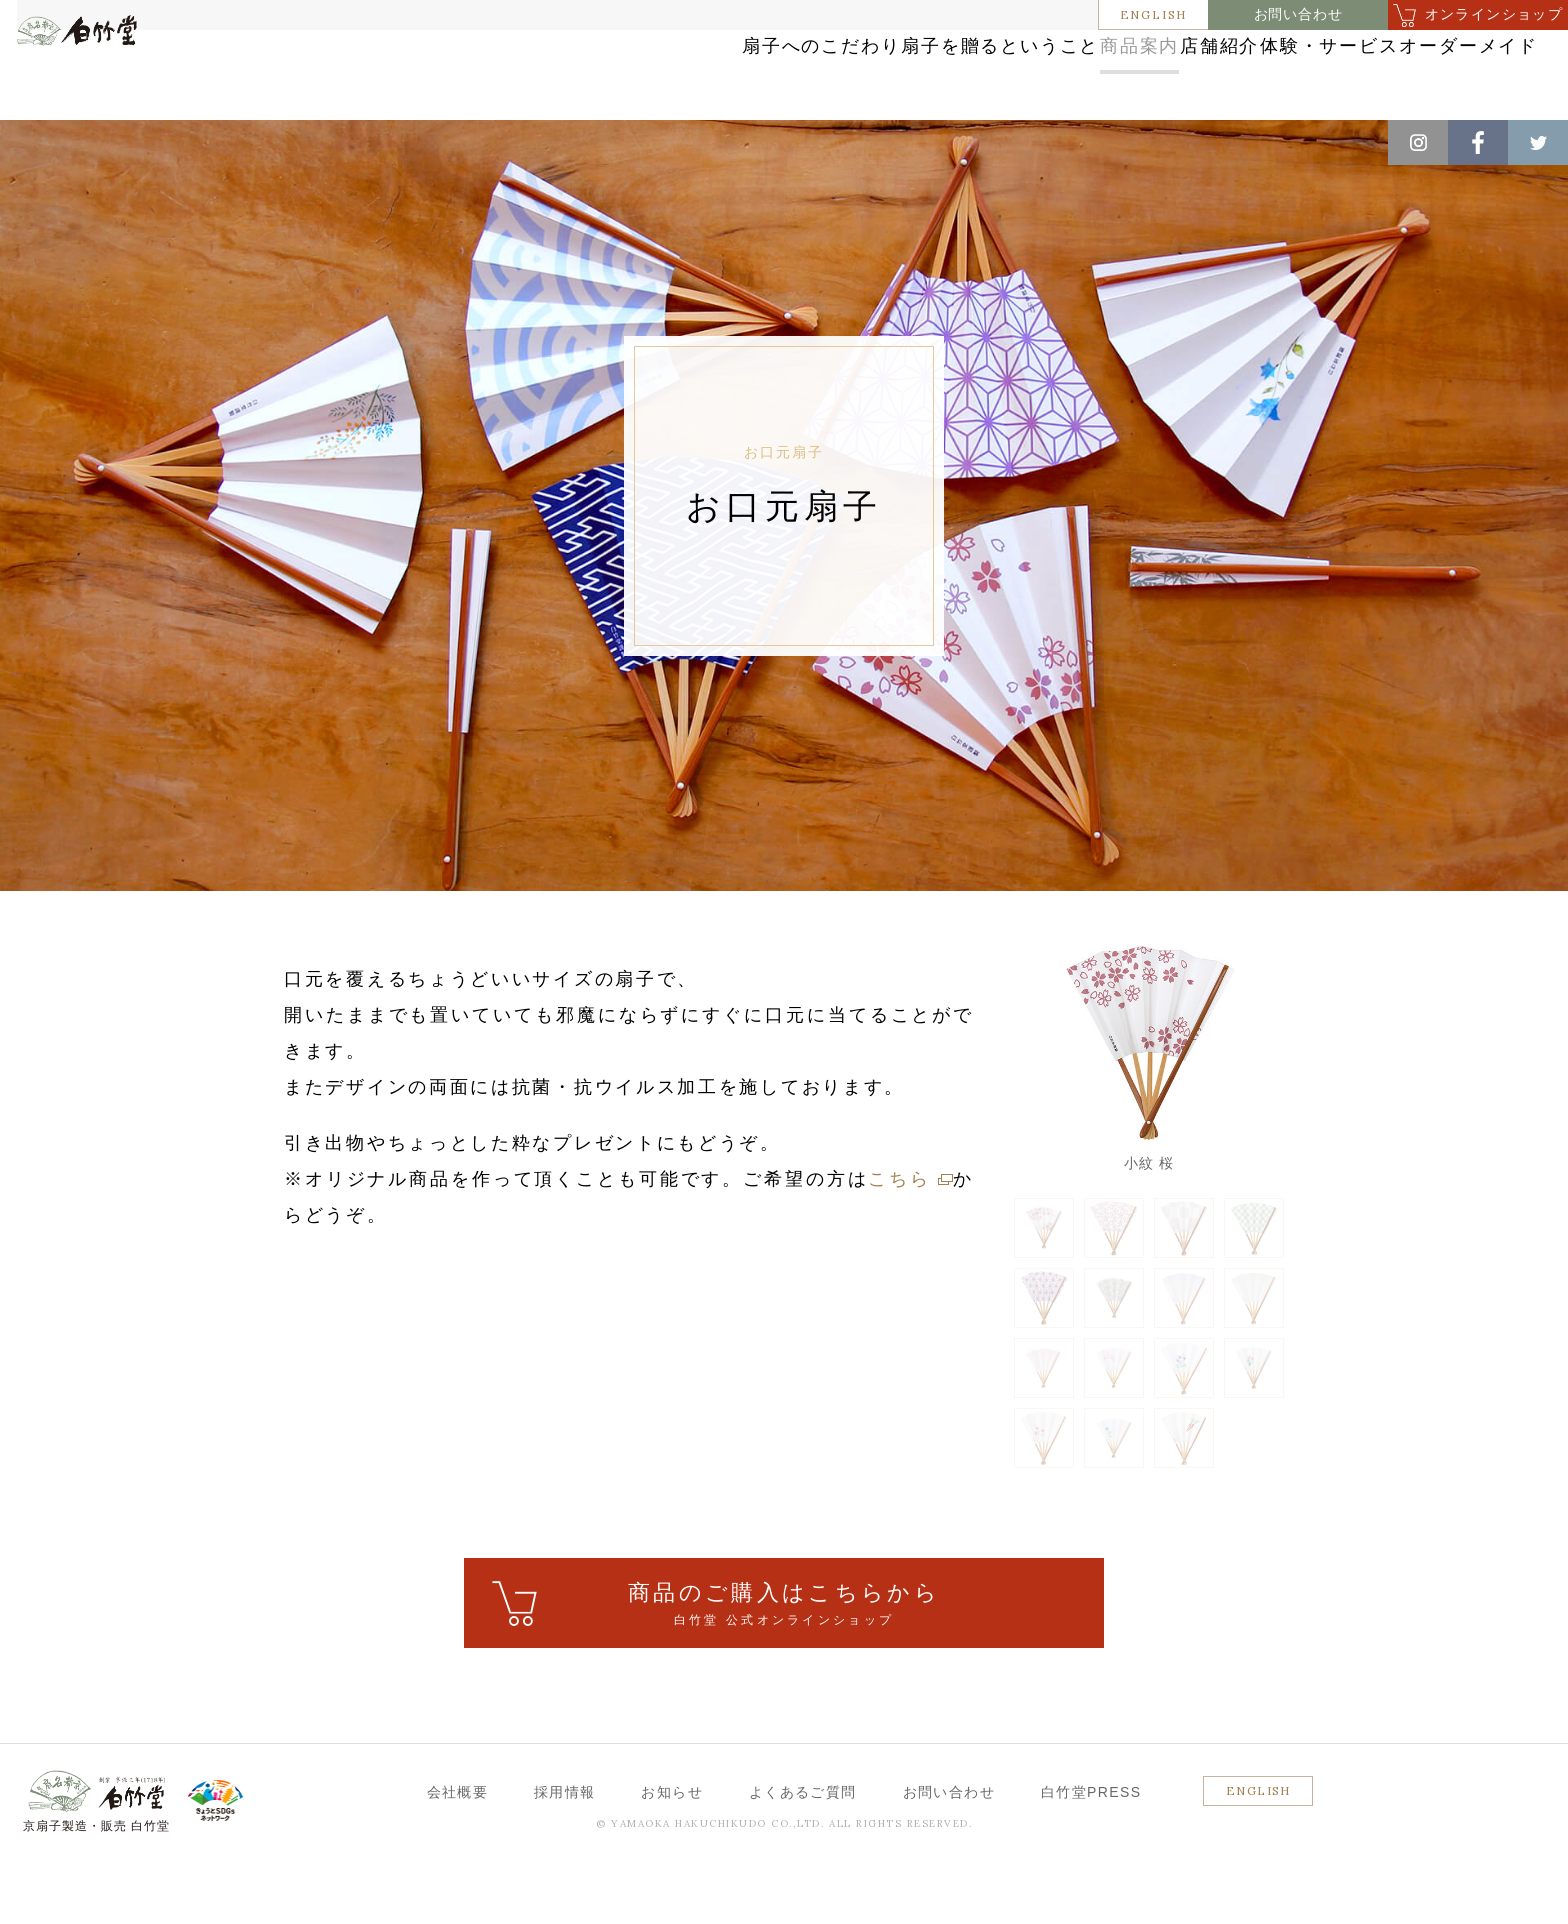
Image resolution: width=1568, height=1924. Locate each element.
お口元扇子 (312, 141)
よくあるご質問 (803, 1852)
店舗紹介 (1063, 72)
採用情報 (565, 1852)
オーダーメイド (1411, 72)
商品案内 (927, 72)
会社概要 (458, 1852)
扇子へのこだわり (521, 72)
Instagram (1418, 142)
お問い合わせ (1298, 14)
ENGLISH (1154, 14)
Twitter (1538, 142)
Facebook (1478, 142)
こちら (899, 1239)
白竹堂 (107, 83)
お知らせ (672, 1852)
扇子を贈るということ (741, 72)
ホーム (49, 141)
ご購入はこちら (784, 1664)
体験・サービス (1225, 72)
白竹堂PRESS (1091, 1852)
